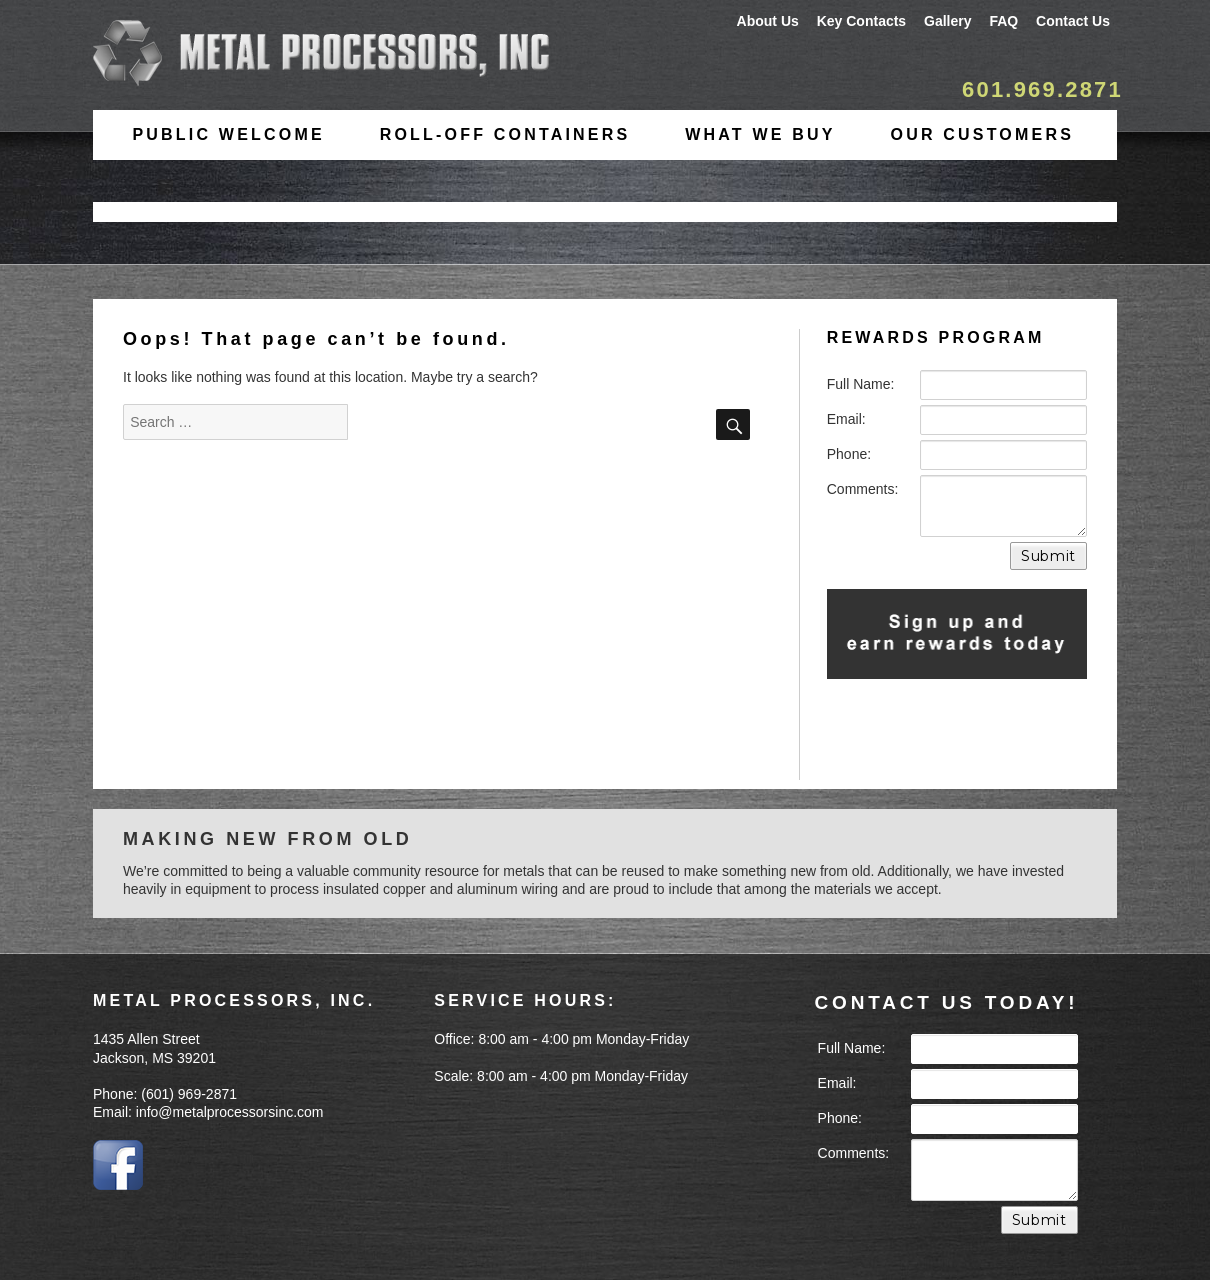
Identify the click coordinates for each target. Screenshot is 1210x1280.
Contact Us (1073, 21)
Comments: (863, 489)
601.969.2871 (1042, 89)
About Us (768, 21)
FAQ (1003, 21)
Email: (846, 419)
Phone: (849, 454)
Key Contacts (861, 21)
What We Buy (760, 134)
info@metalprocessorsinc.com (230, 1112)
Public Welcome (228, 134)
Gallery (947, 21)
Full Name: (861, 384)
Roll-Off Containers (505, 134)
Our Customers (982, 134)
